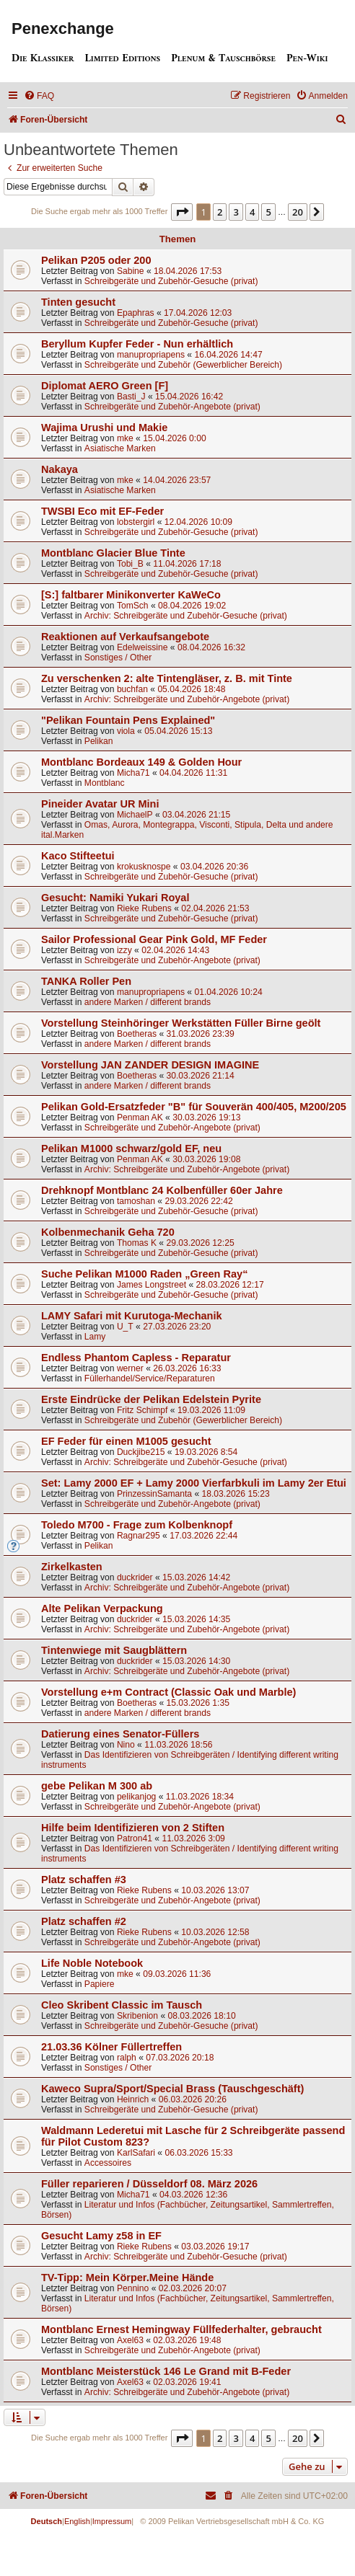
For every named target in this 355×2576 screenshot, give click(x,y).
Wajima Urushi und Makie (104, 427)
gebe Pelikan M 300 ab (96, 1786)
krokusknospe (144, 867)
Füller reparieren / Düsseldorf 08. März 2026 (149, 2184)
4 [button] (252, 211)
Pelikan (98, 741)
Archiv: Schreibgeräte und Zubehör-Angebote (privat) (186, 699)
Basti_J (131, 396)
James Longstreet (151, 1285)
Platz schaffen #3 (83, 1879)
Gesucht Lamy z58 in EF (101, 2235)
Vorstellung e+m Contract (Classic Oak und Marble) (168, 1692)
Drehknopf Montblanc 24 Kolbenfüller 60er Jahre (162, 1190)
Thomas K (137, 1243)
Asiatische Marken (120, 448)
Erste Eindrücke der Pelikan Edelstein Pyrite (151, 1399)
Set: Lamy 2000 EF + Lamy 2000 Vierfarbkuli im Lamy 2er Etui (193, 1483)
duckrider (135, 1577)
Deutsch (46, 2521)
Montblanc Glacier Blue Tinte (113, 553)
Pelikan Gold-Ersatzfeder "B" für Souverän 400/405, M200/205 (193, 1106)
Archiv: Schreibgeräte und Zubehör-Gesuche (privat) (185, 616)
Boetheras (137, 1034)
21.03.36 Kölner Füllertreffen (111, 2047)
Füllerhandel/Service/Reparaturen (149, 1378)
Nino (126, 1745)
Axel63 (130, 2340)
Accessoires (107, 2163)
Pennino (133, 2288)
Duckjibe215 (141, 1452)
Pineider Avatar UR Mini (100, 804)
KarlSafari (136, 2153)
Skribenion (137, 2016)
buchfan (132, 689)
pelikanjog (136, 1797)
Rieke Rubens (144, 908)
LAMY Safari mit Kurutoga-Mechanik (131, 1316)
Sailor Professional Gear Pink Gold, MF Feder (154, 939)
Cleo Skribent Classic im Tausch (121, 2005)
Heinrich (133, 2099)
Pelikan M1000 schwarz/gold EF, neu (131, 1148)
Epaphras (135, 313)
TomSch (133, 606)
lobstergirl (135, 522)
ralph (126, 2058)
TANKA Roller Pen (86, 981)
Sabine (130, 271)
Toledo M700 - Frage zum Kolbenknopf (136, 1525)
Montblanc (104, 783)
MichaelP (135, 815)
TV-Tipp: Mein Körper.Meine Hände (127, 2277)
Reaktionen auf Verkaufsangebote (125, 636)
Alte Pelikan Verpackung (102, 1608)
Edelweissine (142, 647)
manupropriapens (151, 355)
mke (125, 438)
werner (130, 1368)
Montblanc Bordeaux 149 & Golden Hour (141, 762)
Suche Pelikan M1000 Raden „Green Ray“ (144, 1274)
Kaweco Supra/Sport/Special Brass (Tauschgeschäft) (172, 2088)
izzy (124, 950)
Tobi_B (130, 564)
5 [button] (268, 211)
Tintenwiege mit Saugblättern (114, 1650)
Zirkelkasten (71, 1566)
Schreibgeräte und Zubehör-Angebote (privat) (172, 407)
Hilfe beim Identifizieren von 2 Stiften (132, 1827)
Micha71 (133, 773)
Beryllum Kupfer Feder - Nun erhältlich (137, 344)
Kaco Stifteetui (78, 856)
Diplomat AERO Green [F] (104, 385)
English (77, 2521)
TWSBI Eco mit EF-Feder (102, 511)
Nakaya (59, 469)
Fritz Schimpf (142, 1410)
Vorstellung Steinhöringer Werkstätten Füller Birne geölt (180, 1023)
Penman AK (140, 1117)
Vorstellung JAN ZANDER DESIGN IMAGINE (150, 1065)
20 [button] (297, 211)
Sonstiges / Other (118, 657)
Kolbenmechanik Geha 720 (108, 1232)
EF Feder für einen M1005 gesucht (126, 1441)
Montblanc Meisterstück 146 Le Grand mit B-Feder (166, 2371)
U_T (125, 1327)
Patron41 (134, 1838)
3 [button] (235, 211)
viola (126, 731)
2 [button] (219, 211)
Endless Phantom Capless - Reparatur (136, 1357)
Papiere (99, 1984)
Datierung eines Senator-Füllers (120, 1734)
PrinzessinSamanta (154, 1494)
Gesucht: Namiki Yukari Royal (115, 897)
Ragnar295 (138, 1536)
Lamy (95, 1337)
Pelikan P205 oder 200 (96, 260)
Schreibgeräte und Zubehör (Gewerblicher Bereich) (183, 365)
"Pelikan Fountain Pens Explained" (128, 720)
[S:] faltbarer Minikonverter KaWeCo (131, 595)
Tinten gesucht (78, 302)
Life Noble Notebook (92, 1963)
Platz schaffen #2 (83, 1921)
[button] (182, 212)
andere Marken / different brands (147, 1002)
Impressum (111, 2521)
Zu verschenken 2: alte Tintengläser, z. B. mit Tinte (166, 678)
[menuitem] (39, 96)
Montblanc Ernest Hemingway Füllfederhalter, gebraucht (181, 2329)
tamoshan (136, 1201)
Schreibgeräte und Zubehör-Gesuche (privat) (171, 281)
